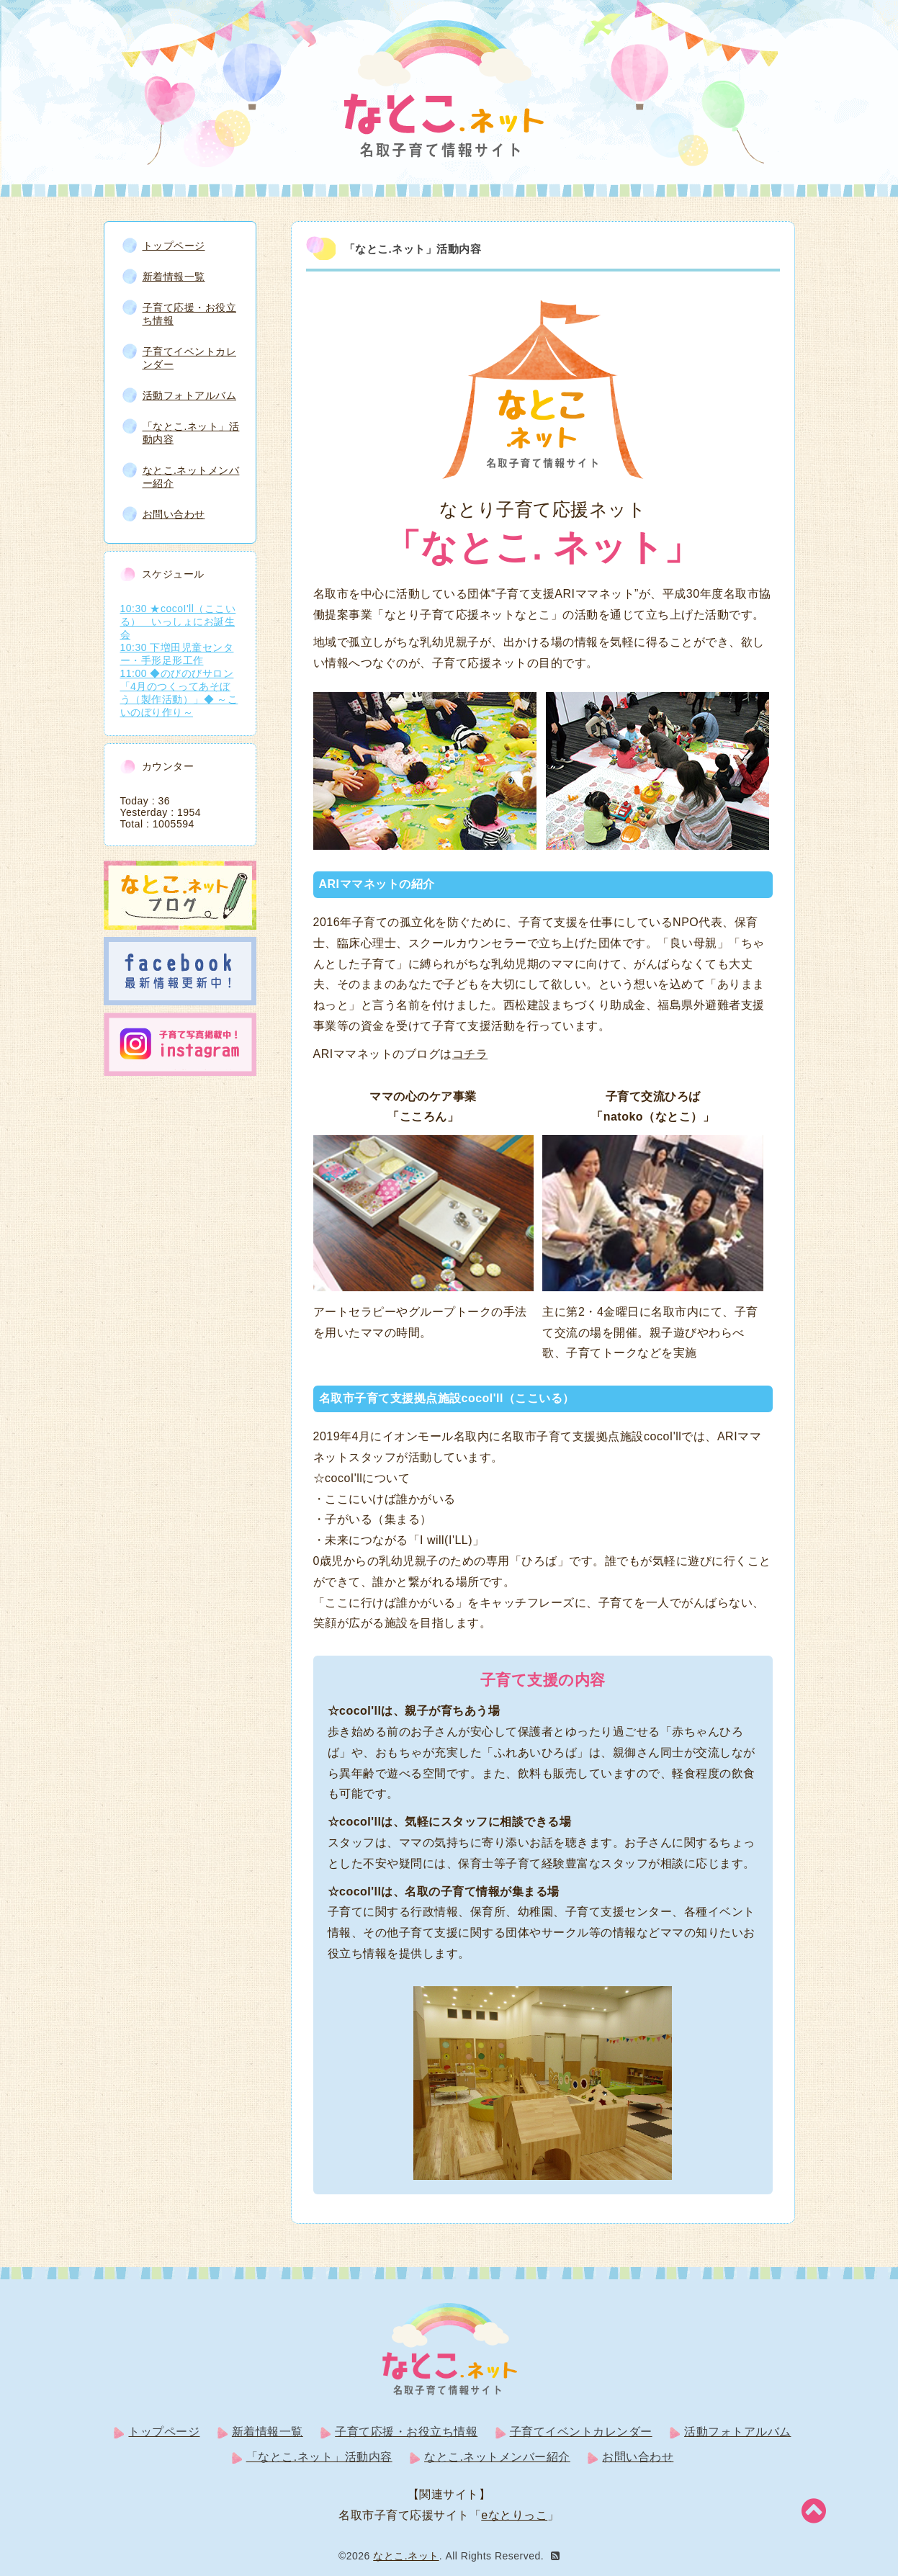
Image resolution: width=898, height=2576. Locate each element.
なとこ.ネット (406, 2554)
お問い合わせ (174, 513)
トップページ (174, 244)
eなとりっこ (514, 2514)
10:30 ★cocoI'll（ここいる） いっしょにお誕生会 (178, 620)
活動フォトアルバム (190, 394)
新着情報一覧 (174, 275)
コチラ (470, 1052)
